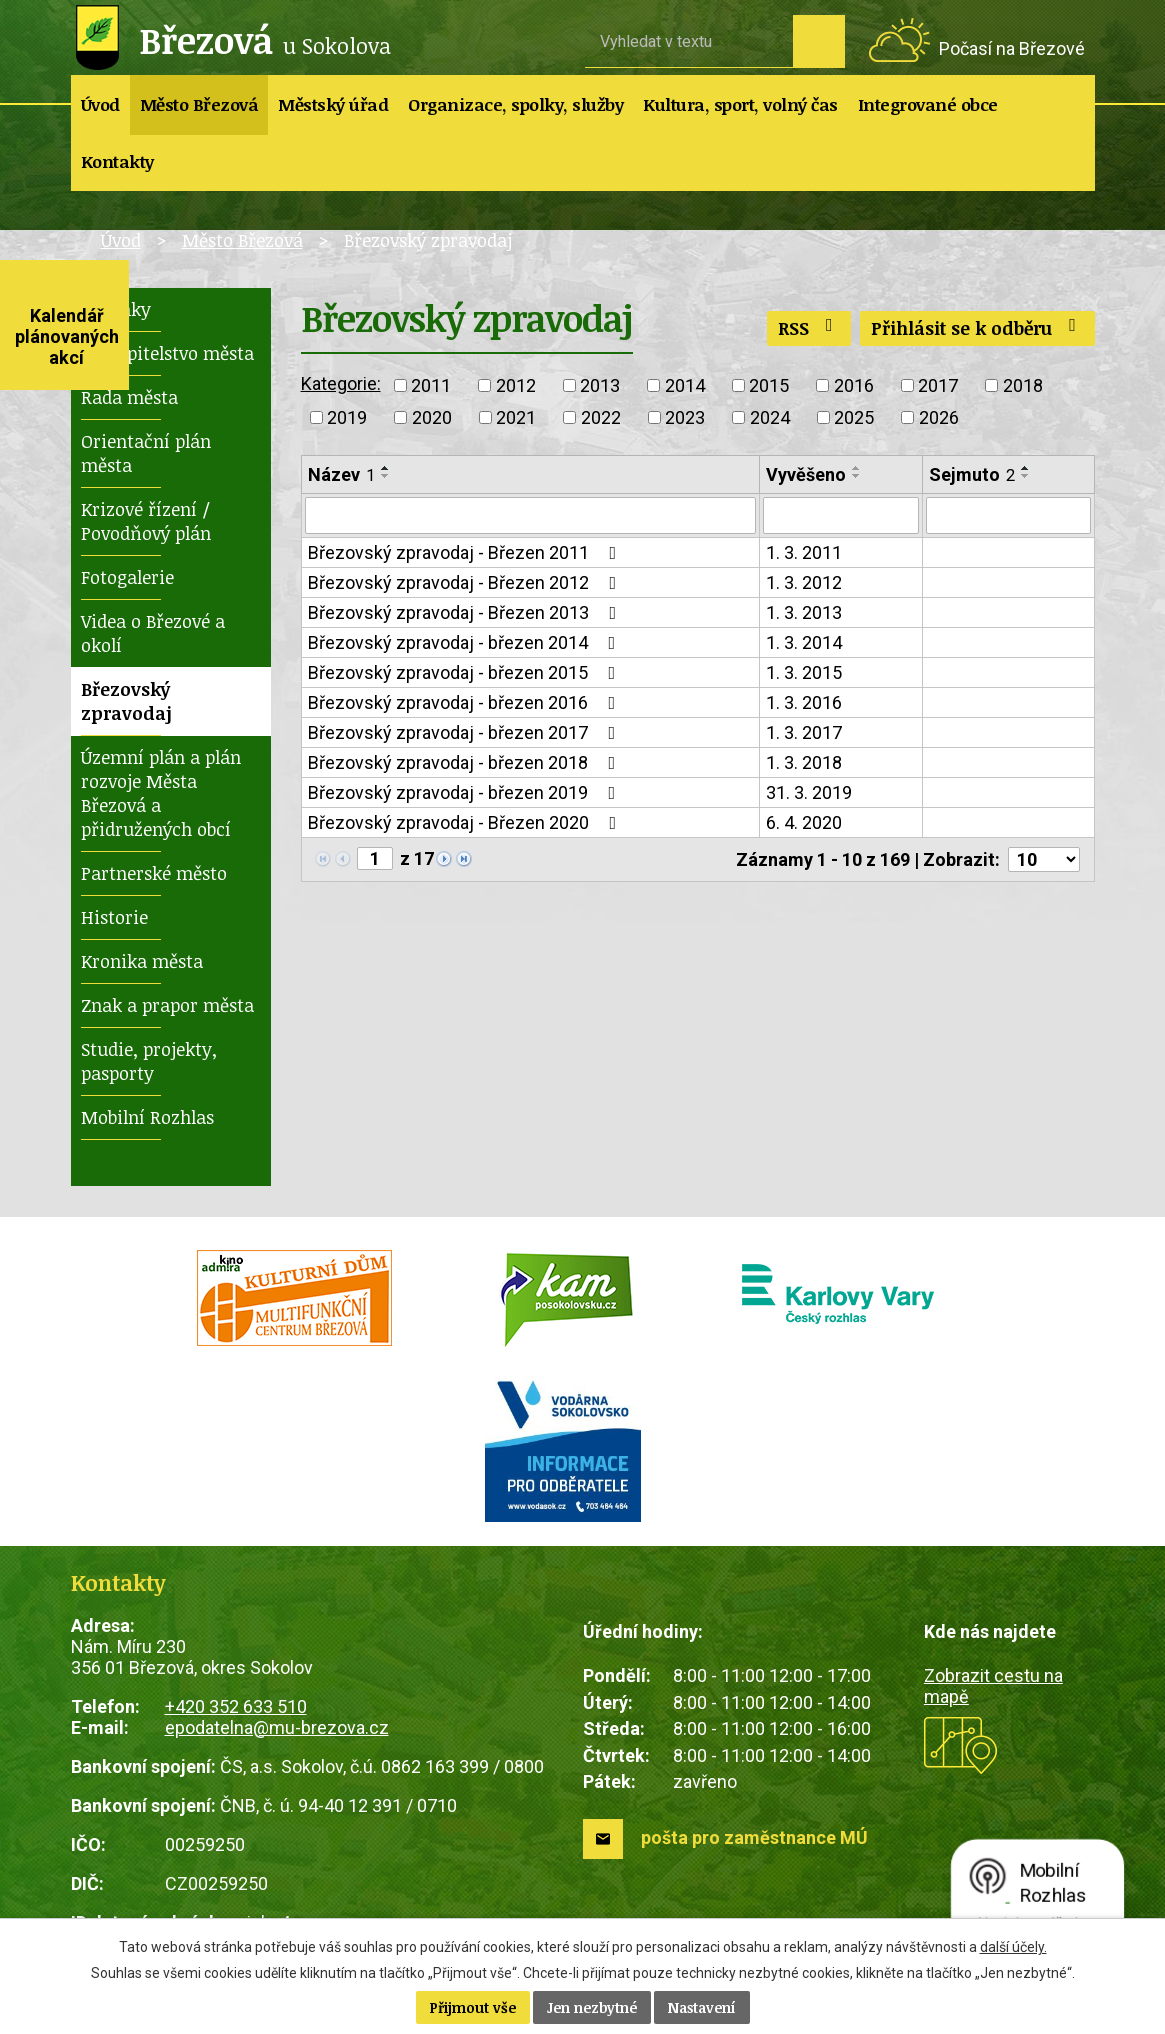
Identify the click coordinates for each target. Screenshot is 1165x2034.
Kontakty (117, 161)
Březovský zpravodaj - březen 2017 (466, 733)
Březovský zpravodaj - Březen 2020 (466, 823)
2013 (600, 385)
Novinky (116, 309)
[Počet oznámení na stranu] (1044, 860)
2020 (432, 417)
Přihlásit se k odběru (977, 328)
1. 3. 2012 (804, 583)
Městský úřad (333, 104)
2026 (939, 417)
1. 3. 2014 (804, 643)
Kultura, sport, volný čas (740, 104)
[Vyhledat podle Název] (531, 516)
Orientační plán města (146, 453)
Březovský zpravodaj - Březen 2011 (466, 553)
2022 (601, 417)
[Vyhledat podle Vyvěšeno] (841, 516)
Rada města (129, 397)
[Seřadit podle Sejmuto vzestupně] (1026, 468)
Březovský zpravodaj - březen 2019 (466, 793)
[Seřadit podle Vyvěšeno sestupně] (857, 476)
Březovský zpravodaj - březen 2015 (466, 673)
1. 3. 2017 (804, 733)
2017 (938, 385)
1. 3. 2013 (804, 613)
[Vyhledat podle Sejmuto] (1008, 516)
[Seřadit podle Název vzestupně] (386, 468)
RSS (809, 328)
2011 (431, 385)
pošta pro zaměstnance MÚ (754, 1837)
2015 (769, 385)
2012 (516, 385)
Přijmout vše (473, 2007)
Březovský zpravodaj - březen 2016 (466, 703)
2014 (685, 385)
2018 (1023, 385)
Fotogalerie (127, 577)
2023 (685, 417)
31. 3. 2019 (809, 793)
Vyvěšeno (806, 474)
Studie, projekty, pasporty (149, 1061)
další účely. (1013, 1947)
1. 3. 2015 (804, 673)
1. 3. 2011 (804, 553)
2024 (770, 417)
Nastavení (702, 2007)
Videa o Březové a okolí (153, 633)
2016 (854, 385)
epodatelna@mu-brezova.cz (277, 1727)
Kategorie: (341, 383)
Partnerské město (154, 873)
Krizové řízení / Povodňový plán (146, 521)
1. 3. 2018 (804, 763)
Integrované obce (928, 104)
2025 (854, 417)
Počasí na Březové (1012, 48)
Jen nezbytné (592, 2007)
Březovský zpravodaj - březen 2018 (466, 763)
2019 (347, 417)
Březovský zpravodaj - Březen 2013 (466, 613)
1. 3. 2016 (804, 703)
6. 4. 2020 (804, 823)
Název (341, 474)
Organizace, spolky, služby (515, 104)
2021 (516, 417)
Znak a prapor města (167, 1005)
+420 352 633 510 (236, 1706)
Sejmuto (972, 474)
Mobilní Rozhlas (147, 1117)
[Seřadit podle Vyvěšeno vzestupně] (857, 468)
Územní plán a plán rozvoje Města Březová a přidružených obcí (161, 793)
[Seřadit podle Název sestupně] (386, 476)
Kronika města (142, 961)
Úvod (100, 104)
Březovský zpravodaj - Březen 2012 (466, 583)
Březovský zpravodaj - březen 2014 (466, 643)
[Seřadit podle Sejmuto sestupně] (1026, 476)
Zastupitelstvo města (167, 353)
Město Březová (199, 104)
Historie (114, 917)
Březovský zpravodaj (126, 701)
